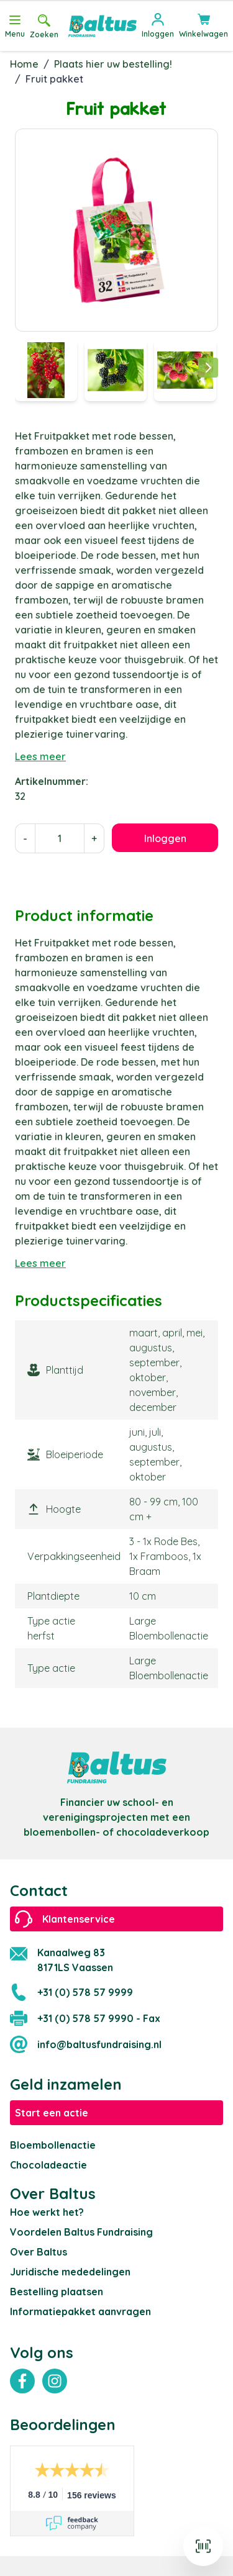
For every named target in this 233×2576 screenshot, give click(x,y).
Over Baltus (38, 2252)
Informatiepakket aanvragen (80, 2311)
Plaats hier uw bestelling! (113, 64)
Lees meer (40, 756)
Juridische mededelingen (70, 2271)
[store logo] (102, 26)
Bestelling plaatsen (56, 2291)
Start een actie (51, 2113)
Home (24, 64)
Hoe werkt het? (47, 2212)
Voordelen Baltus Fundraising (81, 2232)
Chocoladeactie (48, 2165)
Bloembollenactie (53, 2145)
